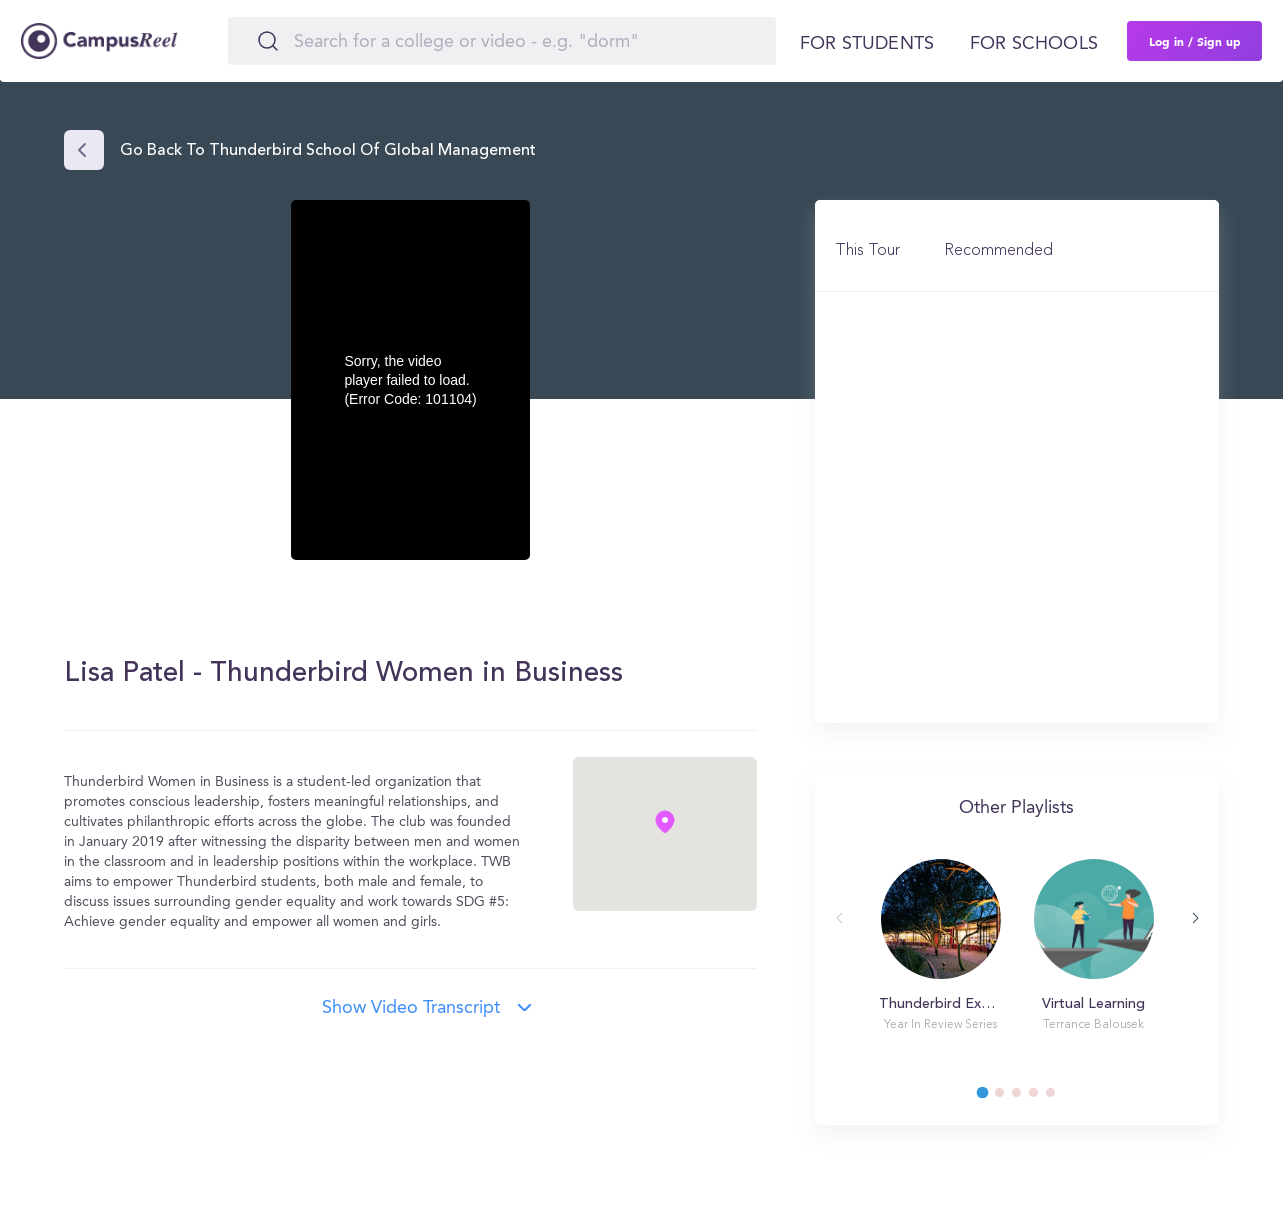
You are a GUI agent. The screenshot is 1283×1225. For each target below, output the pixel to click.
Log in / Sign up (1195, 41)
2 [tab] (1009, 1098)
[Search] (502, 41)
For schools (1034, 44)
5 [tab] (1060, 1098)
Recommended (998, 251)
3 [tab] (1026, 1098)
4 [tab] (1043, 1098)
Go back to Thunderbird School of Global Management (328, 151)
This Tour (867, 251)
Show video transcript (411, 1008)
